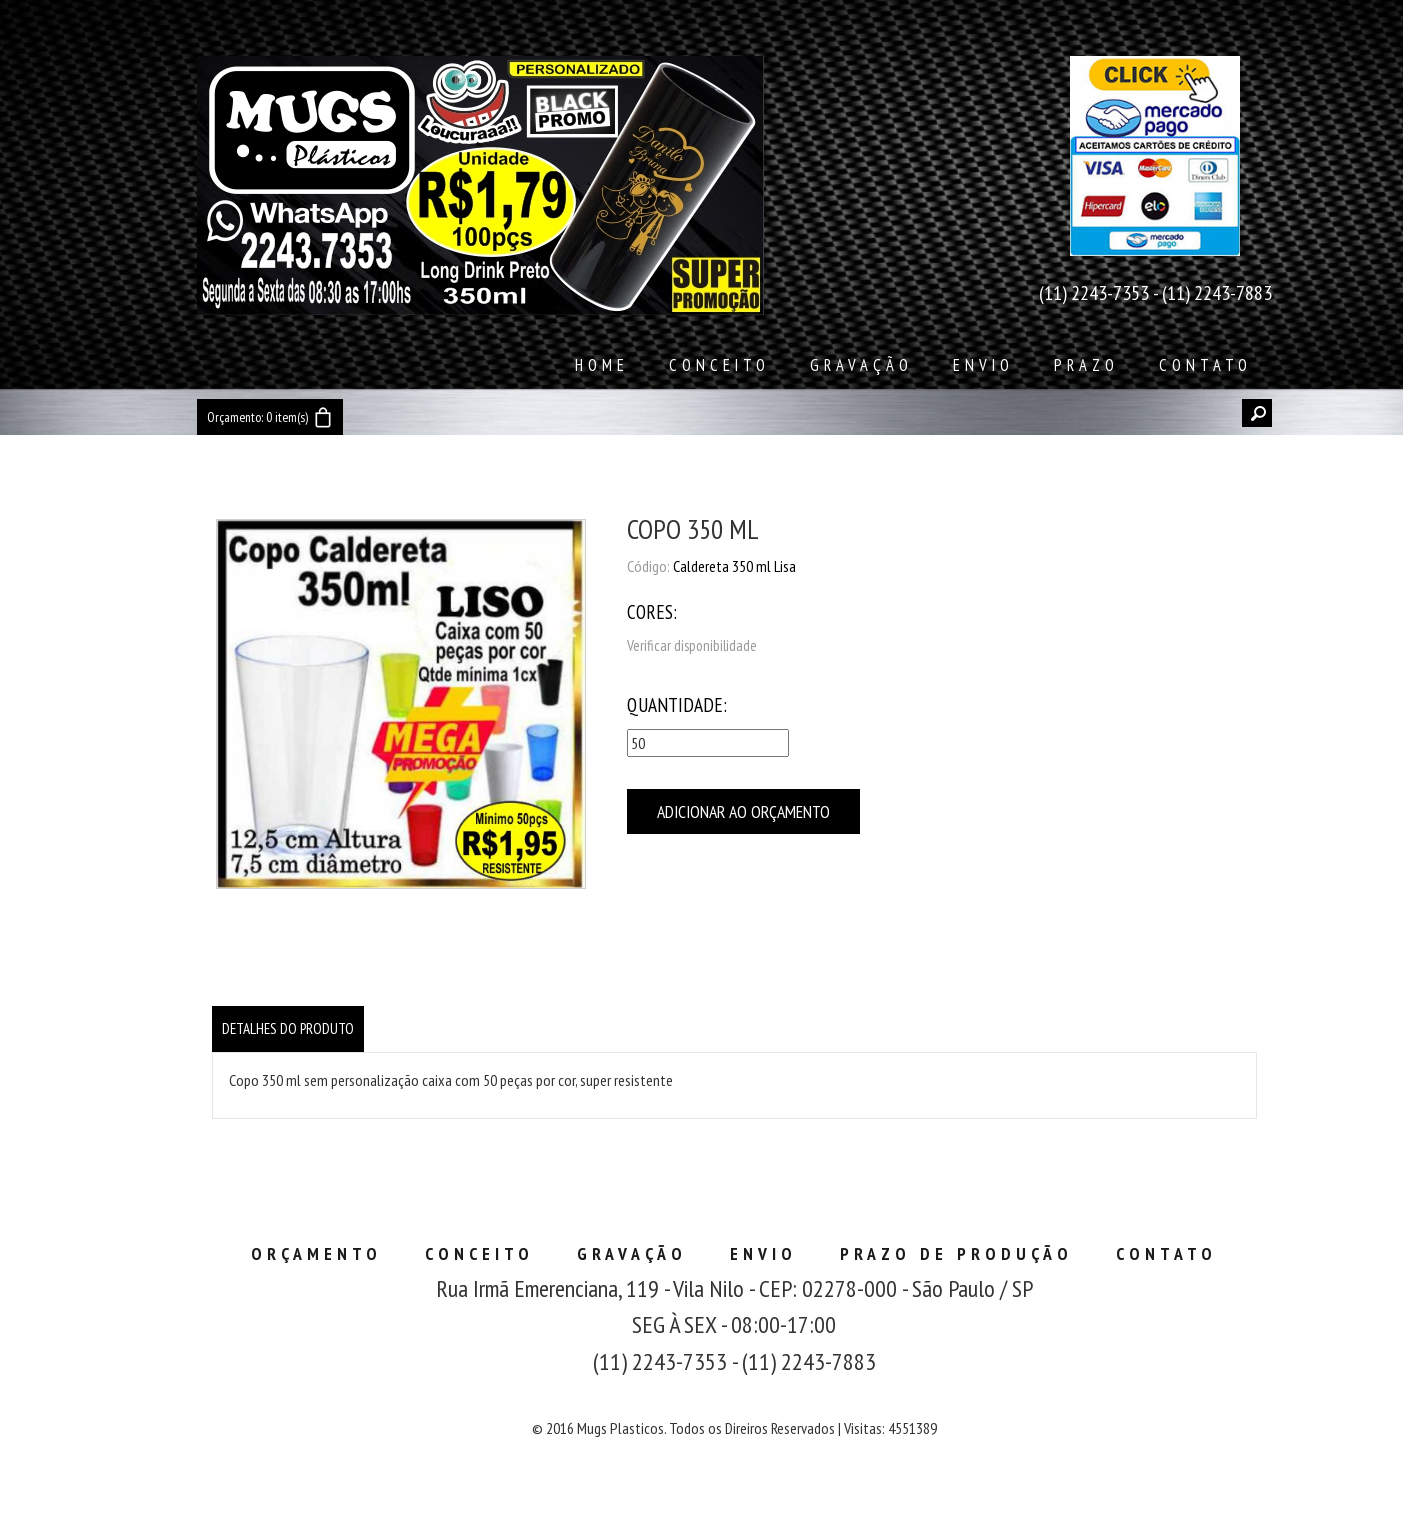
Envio (983, 365)
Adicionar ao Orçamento (743, 811)
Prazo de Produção (956, 1253)
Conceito (719, 365)
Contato (1205, 365)
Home (602, 365)
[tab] (288, 1029)
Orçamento (316, 1253)
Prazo (1086, 365)
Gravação (861, 365)
